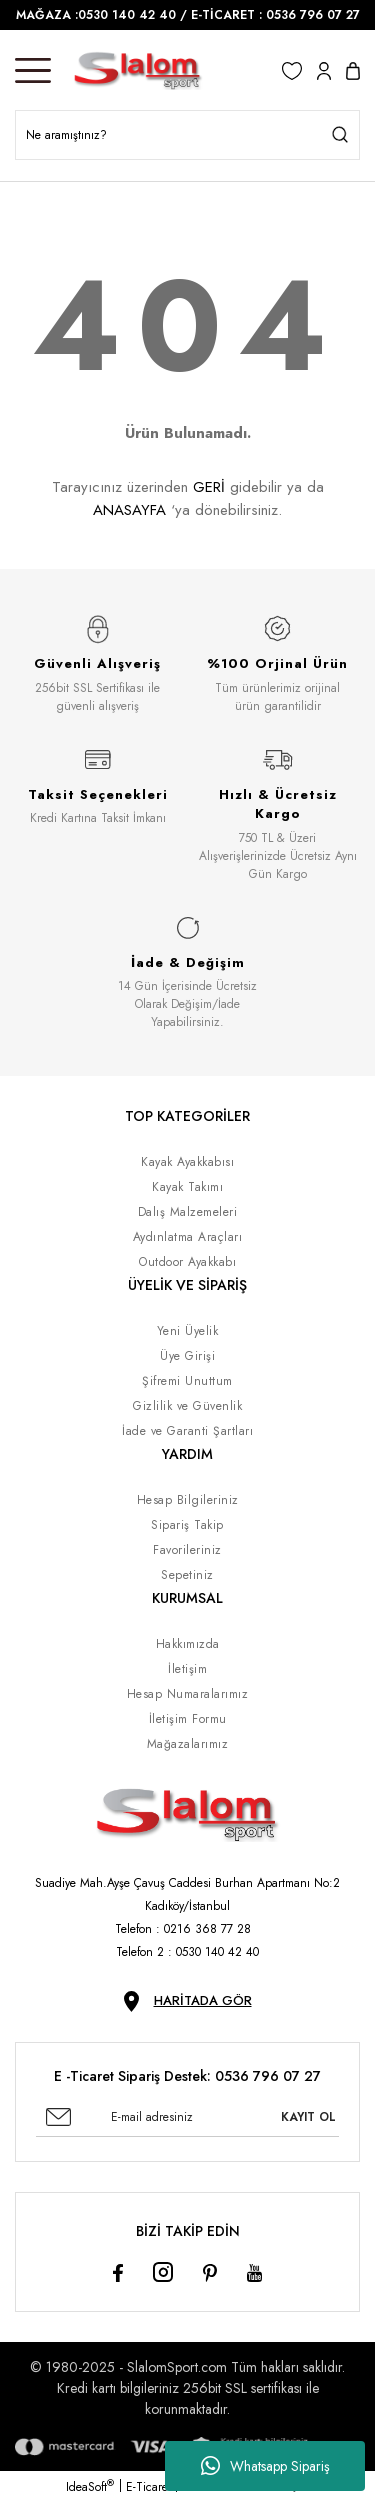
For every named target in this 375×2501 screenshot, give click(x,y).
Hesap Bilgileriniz (188, 1500)
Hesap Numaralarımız (188, 1694)
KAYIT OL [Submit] (308, 2117)
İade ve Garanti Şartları (187, 1431)
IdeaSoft (90, 2487)
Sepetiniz (187, 1575)
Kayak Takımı (187, 1187)
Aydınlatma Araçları (188, 1237)
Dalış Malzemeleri (188, 1212)
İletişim (187, 1669)
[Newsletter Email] (187, 2117)
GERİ (209, 487)
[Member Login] (324, 70)
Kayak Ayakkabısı (187, 1162)
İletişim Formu (188, 1719)
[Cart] (353, 70)
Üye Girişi (187, 1356)
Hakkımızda (188, 1644)
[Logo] (138, 70)
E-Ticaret (148, 2487)
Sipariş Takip (187, 1525)
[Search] (187, 135)
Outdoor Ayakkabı (187, 1262)
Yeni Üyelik (188, 1331)
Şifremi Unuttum (187, 1381)
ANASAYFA (129, 510)
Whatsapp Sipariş (265, 2466)
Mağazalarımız (188, 1744)
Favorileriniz (187, 1550)
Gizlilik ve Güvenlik (187, 1406)
